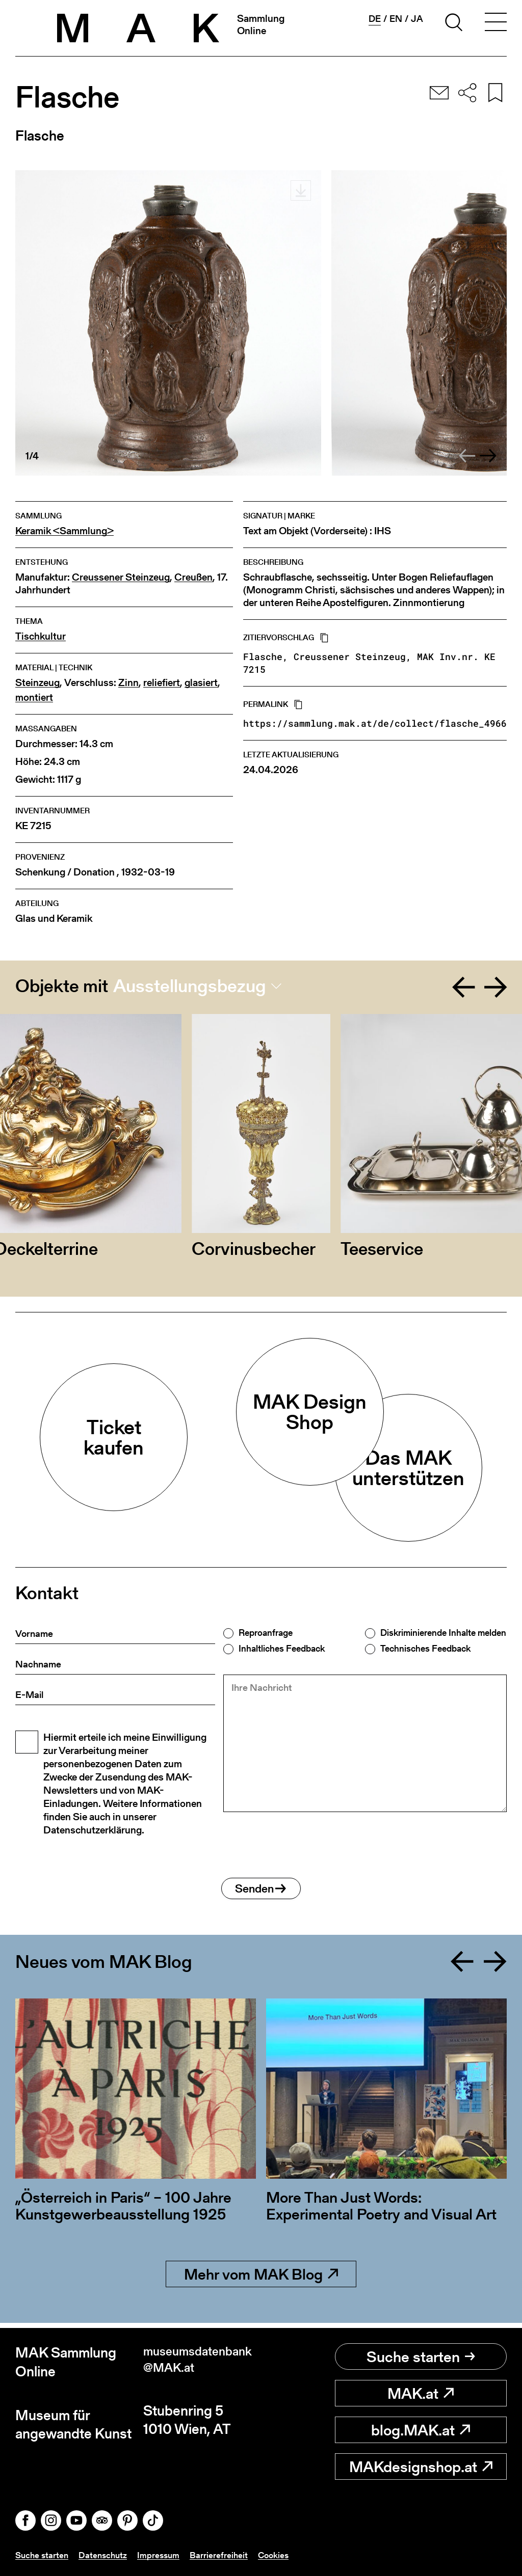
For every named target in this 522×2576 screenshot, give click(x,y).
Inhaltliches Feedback (282, 1648)
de (375, 19)
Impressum (164, 2554)
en (395, 19)
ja (417, 19)
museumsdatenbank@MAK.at (199, 2361)
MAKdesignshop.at (420, 2466)
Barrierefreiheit (225, 2554)
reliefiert (161, 682)
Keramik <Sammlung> (64, 531)
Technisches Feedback (425, 1648)
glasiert (201, 682)
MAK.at (420, 2393)
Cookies (281, 2554)
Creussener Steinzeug (121, 577)
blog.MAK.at (420, 2430)
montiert (34, 697)
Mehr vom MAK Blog (261, 2279)
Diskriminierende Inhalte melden (443, 1632)
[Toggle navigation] (495, 24)
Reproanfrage (266, 1632)
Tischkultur (40, 636)
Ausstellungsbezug (189, 986)
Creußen (193, 577)
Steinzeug (37, 682)
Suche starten (421, 2356)
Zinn (128, 682)
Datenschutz (106, 2554)
